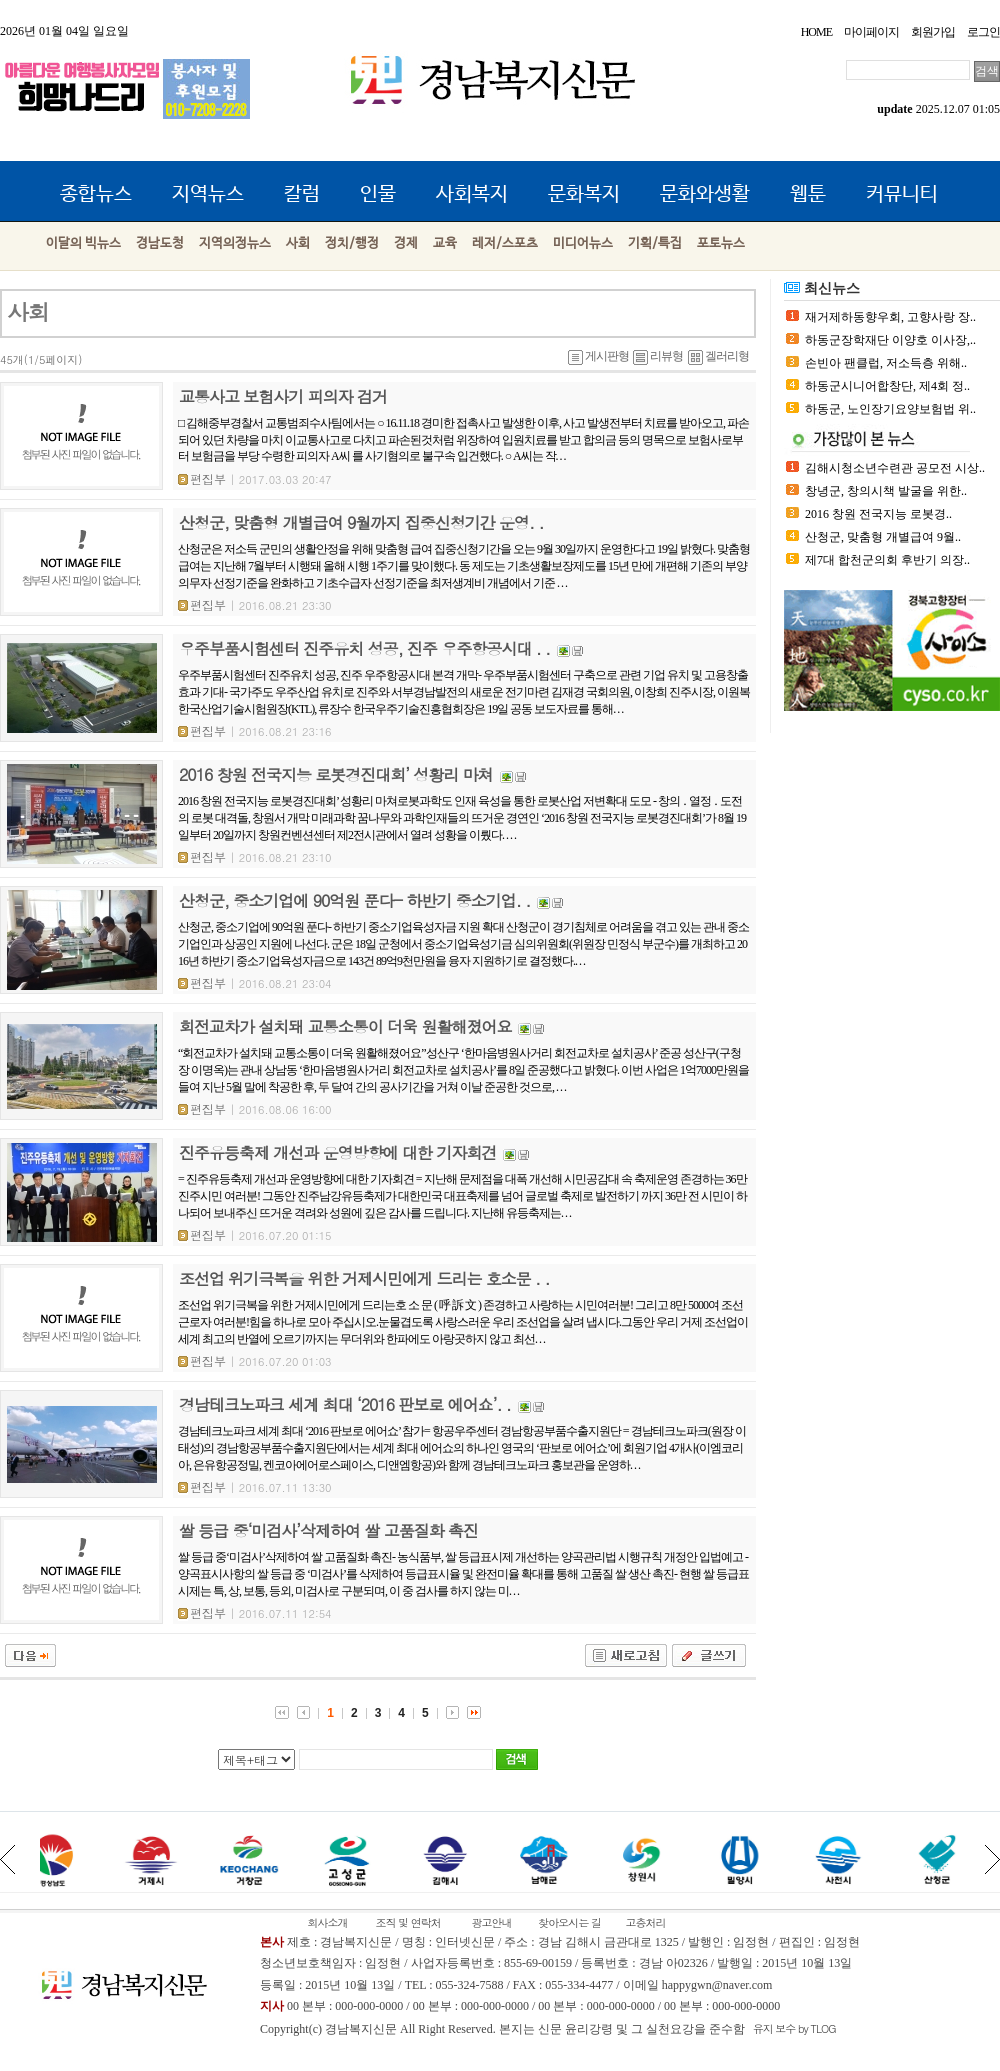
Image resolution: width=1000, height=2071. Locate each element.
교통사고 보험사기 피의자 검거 (283, 396)
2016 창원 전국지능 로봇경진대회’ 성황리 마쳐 (336, 774)
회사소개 (327, 1922)
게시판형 (598, 356)
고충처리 (645, 1922)
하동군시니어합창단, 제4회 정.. (887, 386)
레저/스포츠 (505, 243)
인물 (378, 194)
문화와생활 (705, 194)
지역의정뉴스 (235, 243)
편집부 (202, 478)
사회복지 (472, 194)
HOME (816, 32)
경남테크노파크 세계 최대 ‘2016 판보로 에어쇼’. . (345, 1404)
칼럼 (302, 194)
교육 (445, 243)
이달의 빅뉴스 (83, 243)
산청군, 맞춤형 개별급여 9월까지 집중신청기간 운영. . (361, 522)
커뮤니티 (902, 194)
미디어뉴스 (583, 243)
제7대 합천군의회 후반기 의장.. (887, 560)
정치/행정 (352, 243)
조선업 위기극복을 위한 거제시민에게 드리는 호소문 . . (364, 1278)
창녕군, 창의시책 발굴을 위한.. (886, 491)
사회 (298, 243)
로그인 (983, 32)
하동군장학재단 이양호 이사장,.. (890, 340)
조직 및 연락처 (408, 1922)
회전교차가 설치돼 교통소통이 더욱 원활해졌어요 (345, 1026)
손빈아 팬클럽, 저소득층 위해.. (886, 363)
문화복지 (584, 194)
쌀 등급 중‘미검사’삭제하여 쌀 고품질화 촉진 (328, 1530)
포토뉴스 (721, 243)
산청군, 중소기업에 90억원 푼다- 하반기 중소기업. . (354, 900)
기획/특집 (655, 243)
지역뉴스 (208, 194)
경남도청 (160, 243)
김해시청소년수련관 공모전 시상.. (895, 468)
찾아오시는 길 (569, 1922)
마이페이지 (871, 32)
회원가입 (933, 32)
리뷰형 (658, 356)
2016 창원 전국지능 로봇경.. (878, 514)
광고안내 (491, 1922)
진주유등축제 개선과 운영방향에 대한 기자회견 (337, 1152)
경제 (406, 243)
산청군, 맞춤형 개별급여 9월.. (883, 537)
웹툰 (808, 194)
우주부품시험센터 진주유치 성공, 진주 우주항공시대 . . (364, 648)
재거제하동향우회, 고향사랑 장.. (890, 317)
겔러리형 (718, 356)
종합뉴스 (96, 194)
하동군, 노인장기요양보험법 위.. (890, 409)
